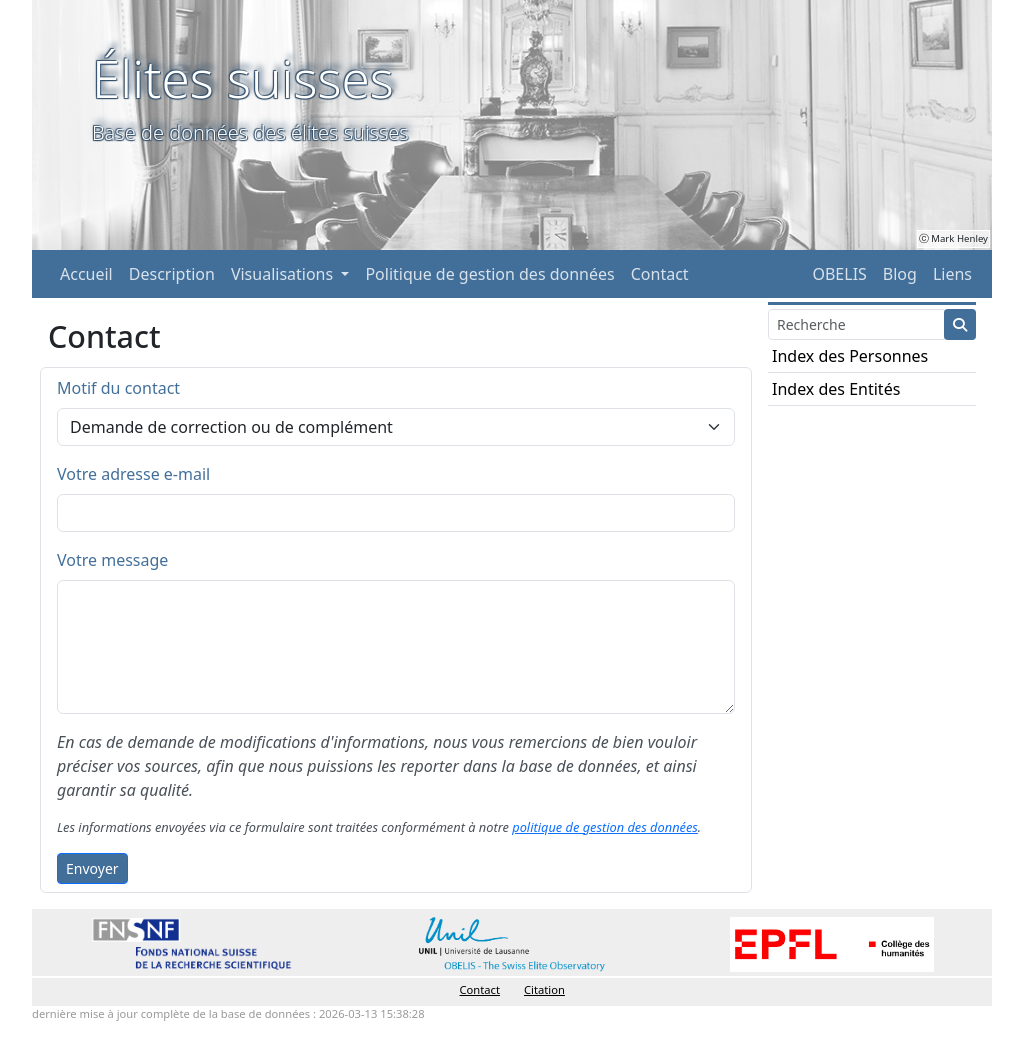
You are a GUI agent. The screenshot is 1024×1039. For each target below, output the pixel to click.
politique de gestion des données (605, 827)
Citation (544, 989)
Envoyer (92, 868)
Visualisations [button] (284, 274)
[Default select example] (396, 427)
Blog (900, 274)
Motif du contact (118, 388)
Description (172, 274)
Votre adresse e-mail (133, 474)
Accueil (86, 274)
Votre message (112, 560)
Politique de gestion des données (489, 274)
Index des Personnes (850, 356)
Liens (952, 274)
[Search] (856, 324)
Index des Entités (836, 389)
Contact (660, 274)
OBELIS (839, 274)
